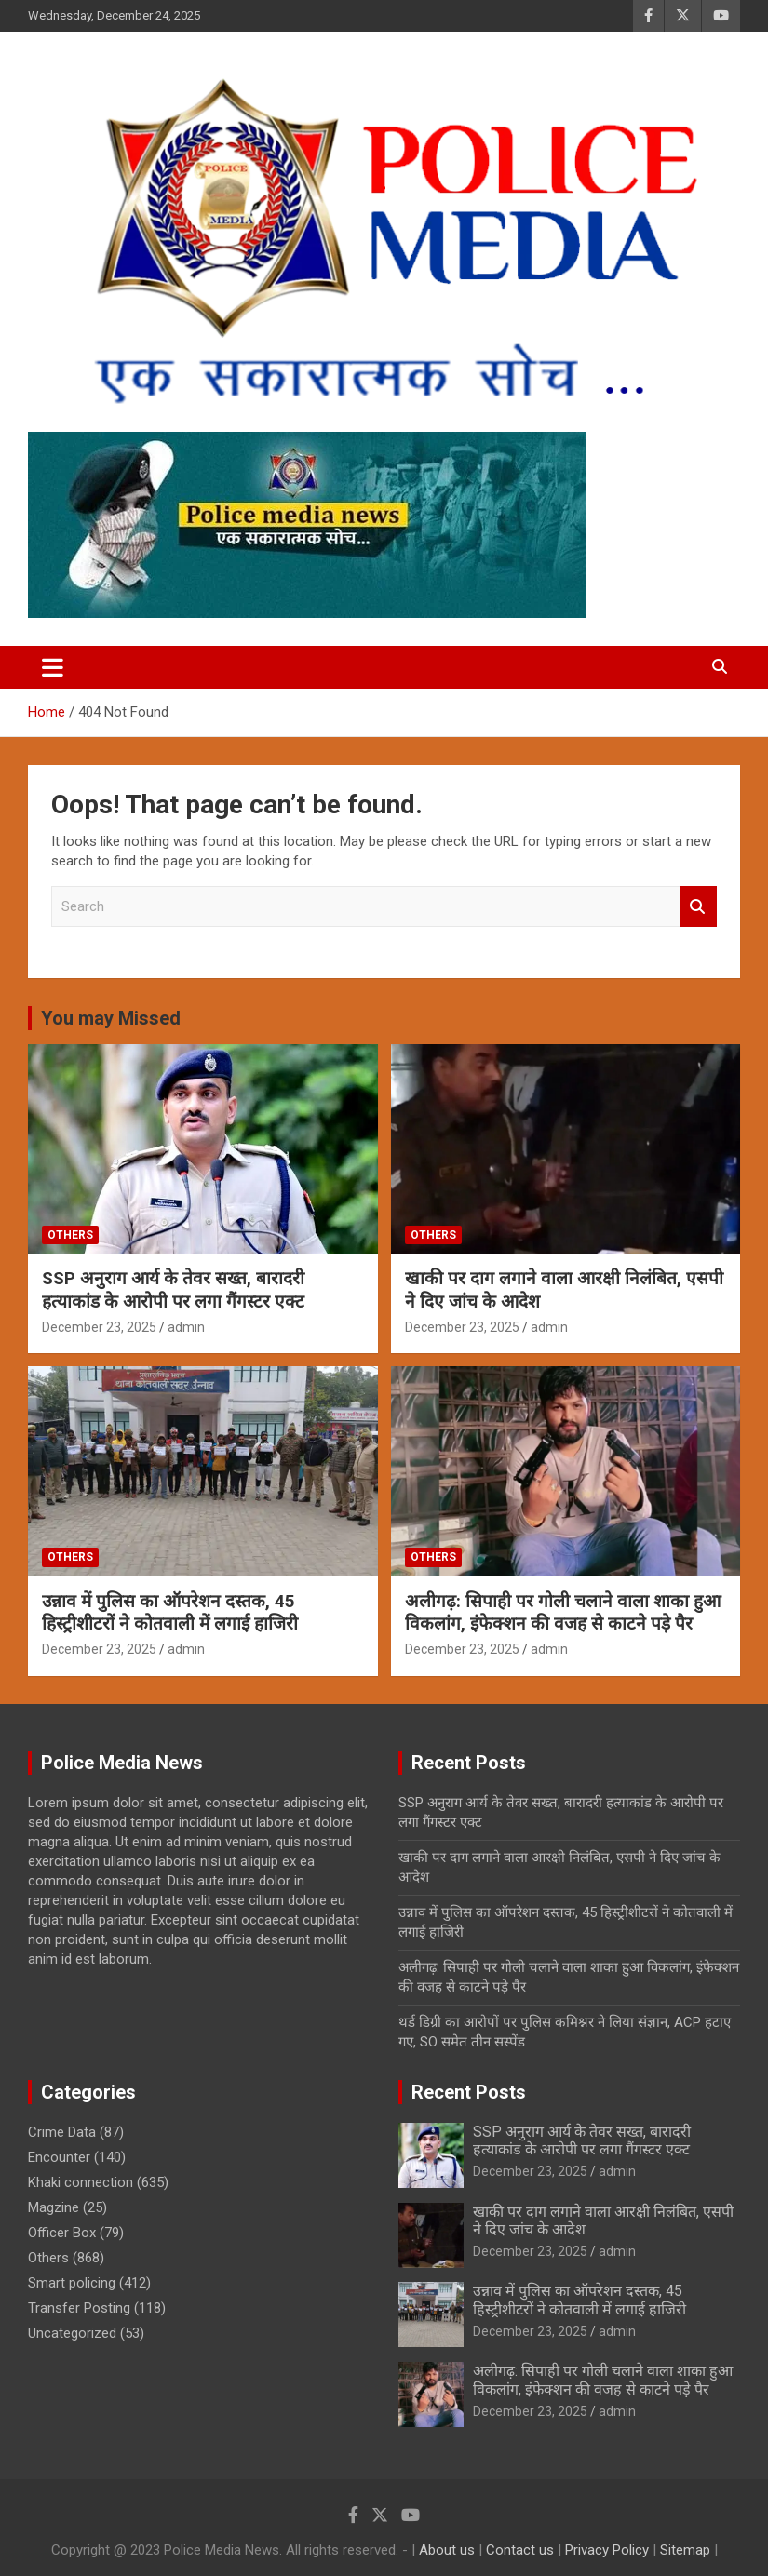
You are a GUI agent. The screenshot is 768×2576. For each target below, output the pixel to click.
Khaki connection (80, 2182)
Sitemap (685, 2550)
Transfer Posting (79, 2308)
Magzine (53, 2207)
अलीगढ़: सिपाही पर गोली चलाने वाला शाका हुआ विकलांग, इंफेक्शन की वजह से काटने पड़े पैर (563, 1612)
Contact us (520, 2550)
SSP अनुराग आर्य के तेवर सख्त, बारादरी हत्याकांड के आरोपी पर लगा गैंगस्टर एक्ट (173, 1290)
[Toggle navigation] (52, 667)
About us (447, 2550)
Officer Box (62, 2232)
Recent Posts (468, 2092)
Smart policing (71, 2282)
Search (698, 907)
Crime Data (62, 2132)
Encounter (59, 2157)
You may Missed (111, 1018)
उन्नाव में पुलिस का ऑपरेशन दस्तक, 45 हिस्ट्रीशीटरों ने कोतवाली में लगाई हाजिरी (170, 1612)
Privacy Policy (607, 2550)
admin (186, 1327)
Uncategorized (72, 2333)
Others (70, 1234)
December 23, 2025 (99, 1327)
